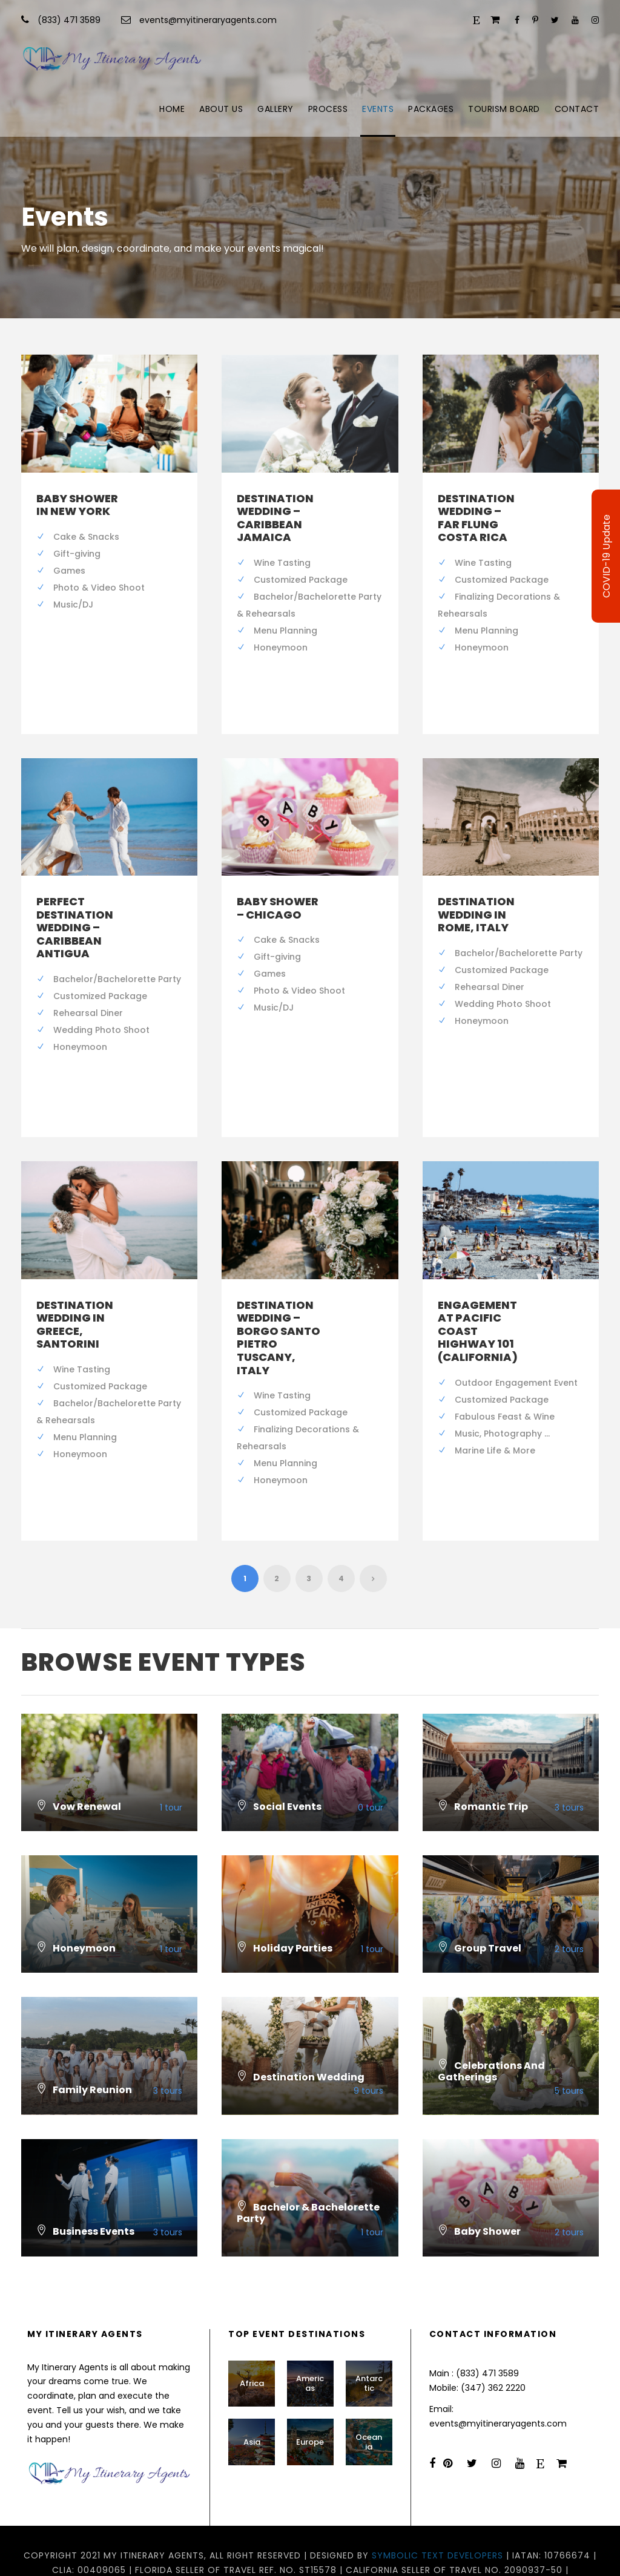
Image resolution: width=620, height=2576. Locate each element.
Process (328, 109)
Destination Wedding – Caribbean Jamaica (275, 518)
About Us (221, 109)
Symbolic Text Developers (437, 2516)
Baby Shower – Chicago (277, 894)
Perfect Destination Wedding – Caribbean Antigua (74, 914)
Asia (251, 2402)
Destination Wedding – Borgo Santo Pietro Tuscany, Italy (278, 1311)
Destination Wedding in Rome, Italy (476, 901)
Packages (430, 109)
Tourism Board (504, 109)
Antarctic (369, 2344)
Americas (310, 2344)
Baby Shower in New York (77, 505)
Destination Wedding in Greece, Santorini (74, 1298)
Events (378, 109)
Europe (310, 2402)
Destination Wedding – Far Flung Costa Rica (476, 518)
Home (172, 109)
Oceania (368, 2402)
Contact (577, 109)
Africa (252, 2344)
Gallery (275, 109)
